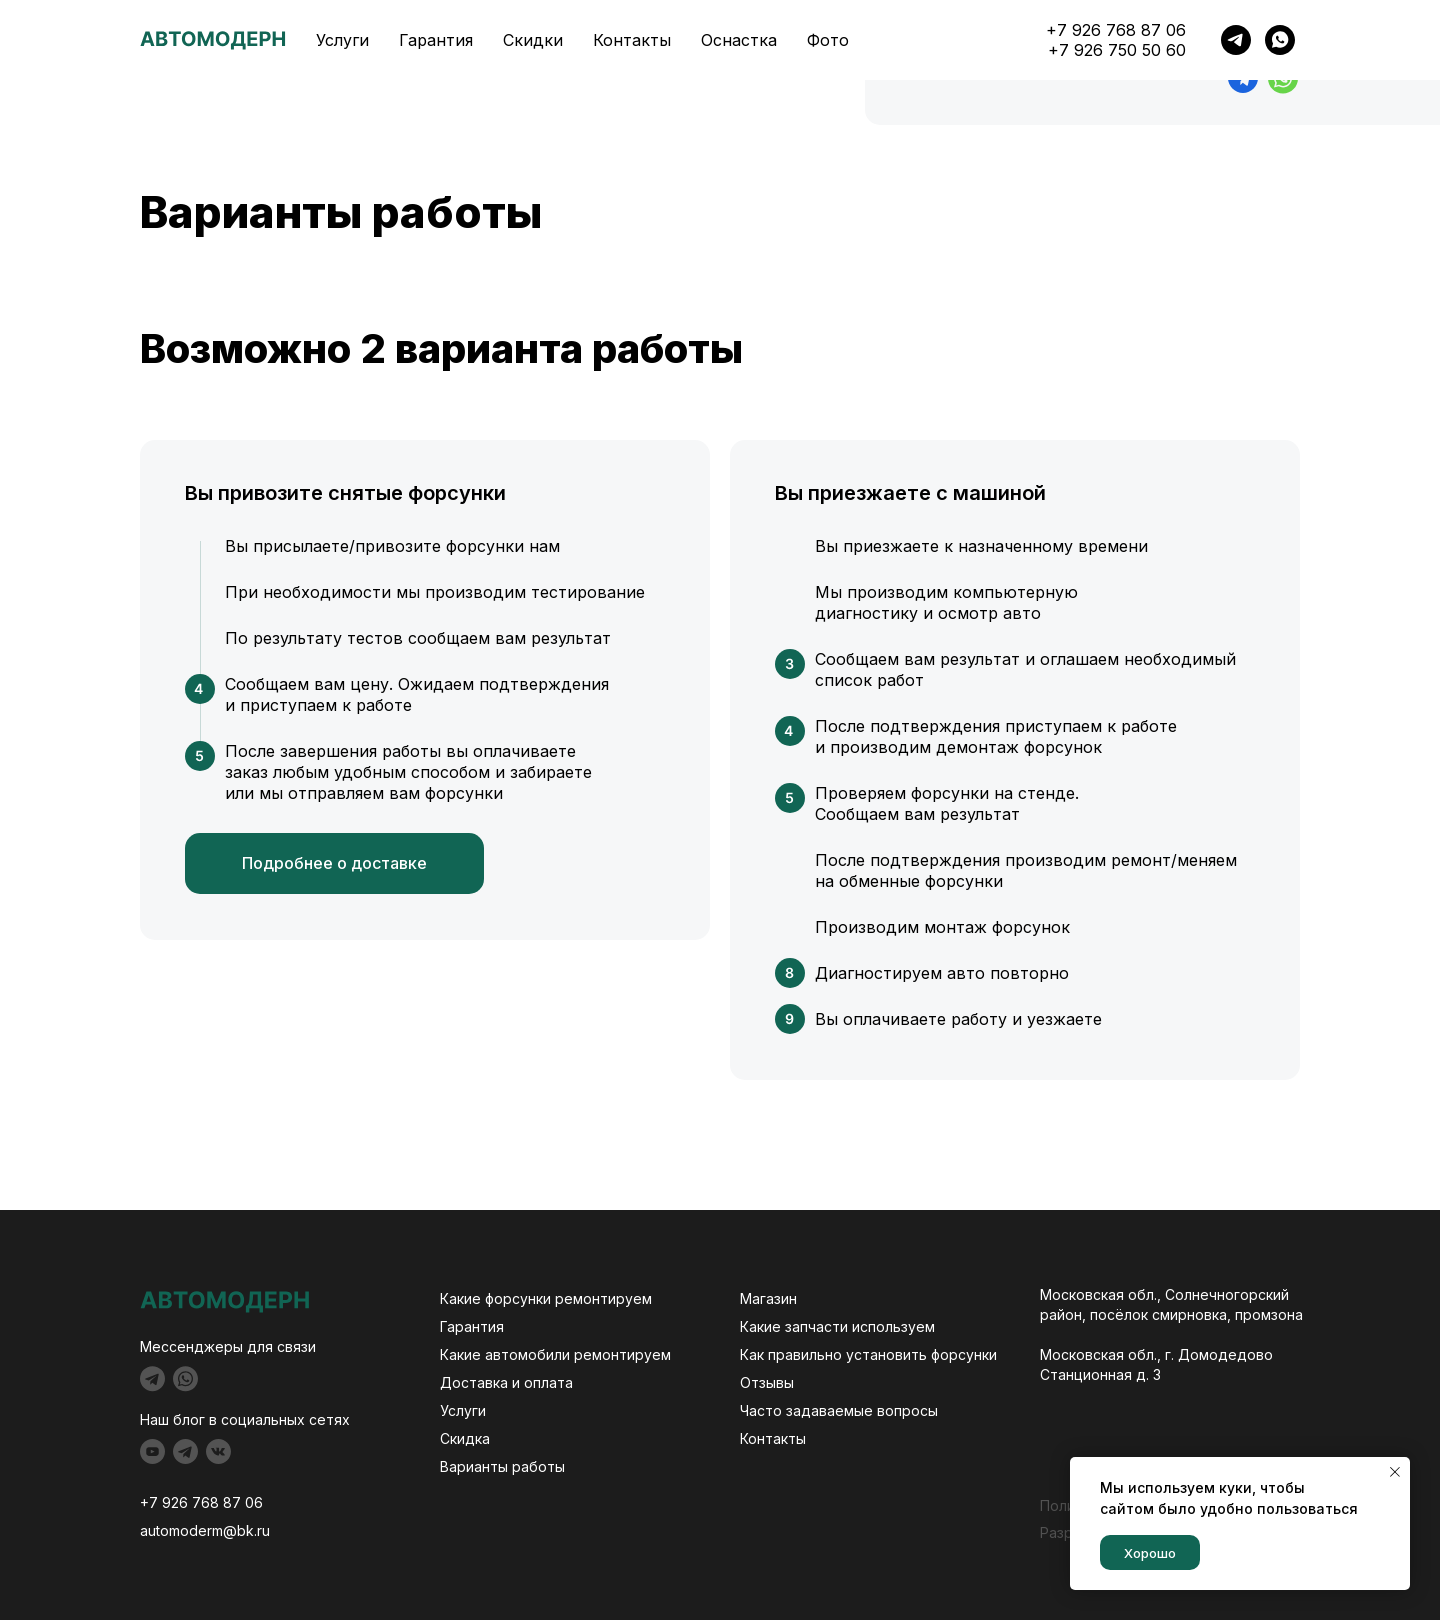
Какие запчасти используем (837, 1326)
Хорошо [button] (1150, 1553)
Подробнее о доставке (334, 863)
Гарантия (435, 42)
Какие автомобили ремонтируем (555, 1354)
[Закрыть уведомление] (1395, 1472)
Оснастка (731, 42)
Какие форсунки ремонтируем (546, 1298)
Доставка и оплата (506, 1382)
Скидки (530, 42)
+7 (151, 1502)
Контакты (627, 42)
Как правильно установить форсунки (868, 1354)
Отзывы (767, 1382)
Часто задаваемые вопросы (839, 1410)
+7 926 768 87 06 (1233, 42)
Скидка (465, 1438)
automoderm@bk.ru (205, 1530)
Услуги (341, 42)
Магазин (768, 1298)
